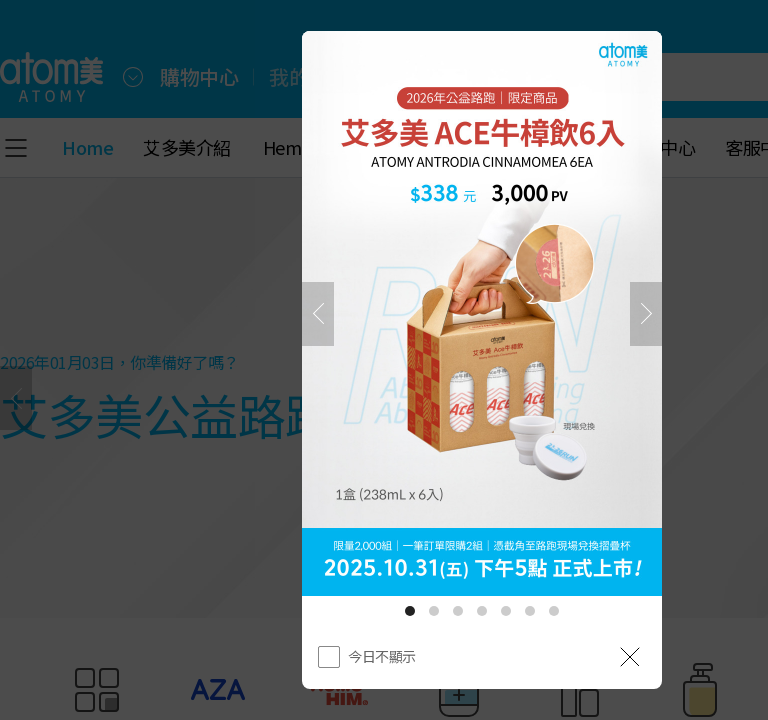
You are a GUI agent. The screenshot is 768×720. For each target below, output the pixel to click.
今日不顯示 (382, 656)
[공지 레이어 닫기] (630, 657)
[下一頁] (646, 314)
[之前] (318, 314)
